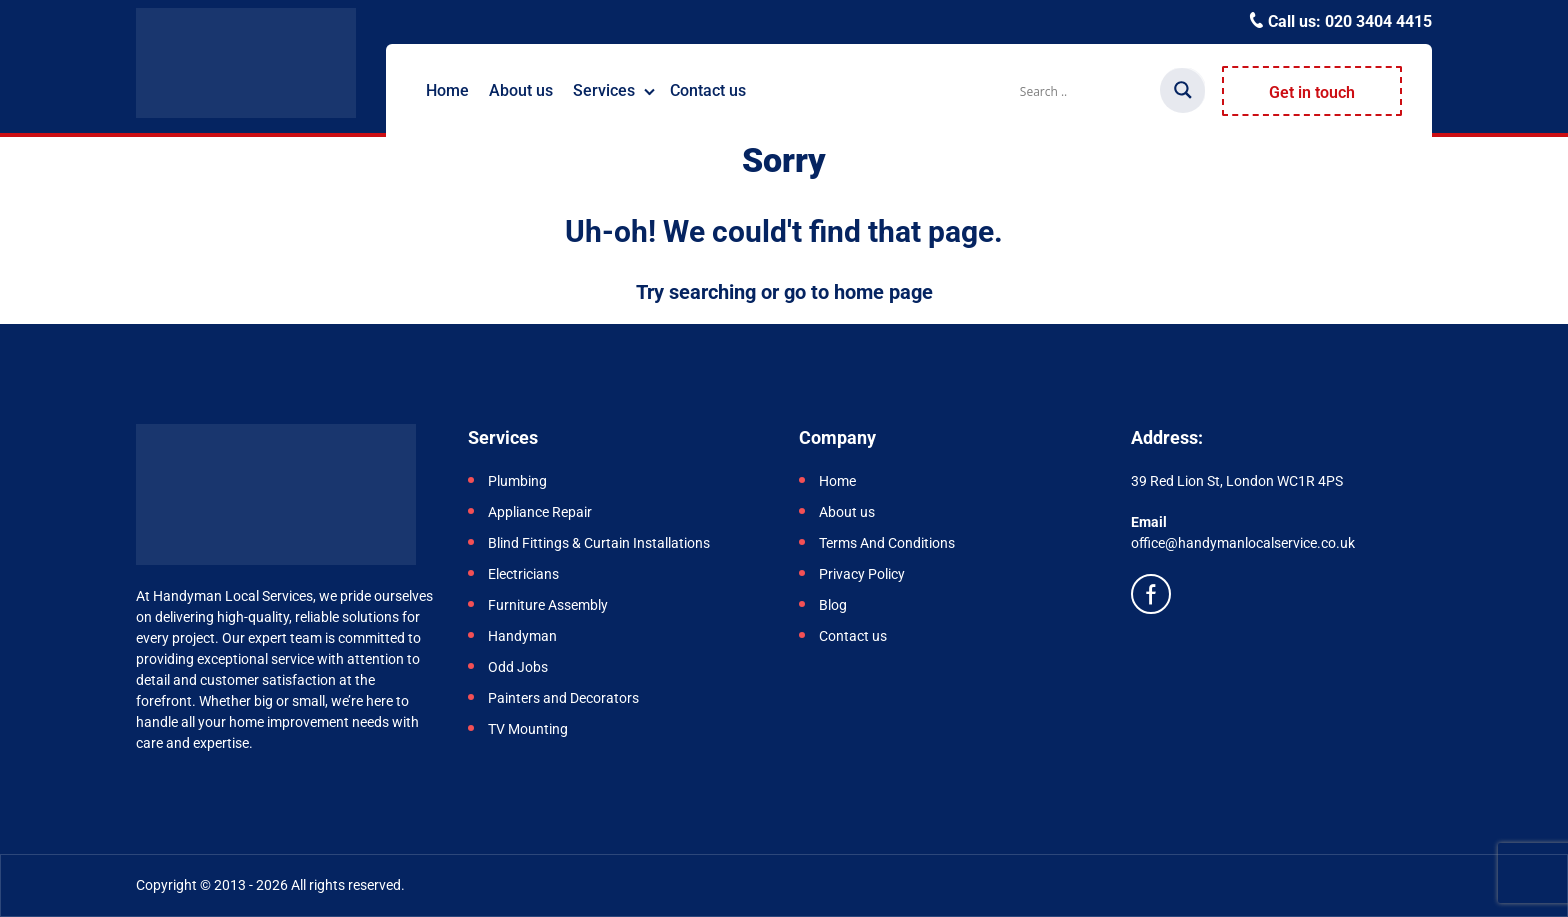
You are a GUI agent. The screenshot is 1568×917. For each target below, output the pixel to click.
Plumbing (517, 481)
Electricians (525, 574)
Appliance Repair (540, 512)
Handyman (522, 636)
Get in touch (1312, 92)
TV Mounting (528, 729)
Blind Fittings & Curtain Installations (599, 543)
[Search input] (1087, 91)
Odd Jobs (518, 667)
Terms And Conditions (887, 543)
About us (521, 90)
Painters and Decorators (563, 698)
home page (883, 292)
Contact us (708, 90)
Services (604, 90)
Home (447, 90)
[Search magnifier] (1183, 90)
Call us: (1348, 21)
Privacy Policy (862, 574)
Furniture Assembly (549, 605)
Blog (833, 605)
